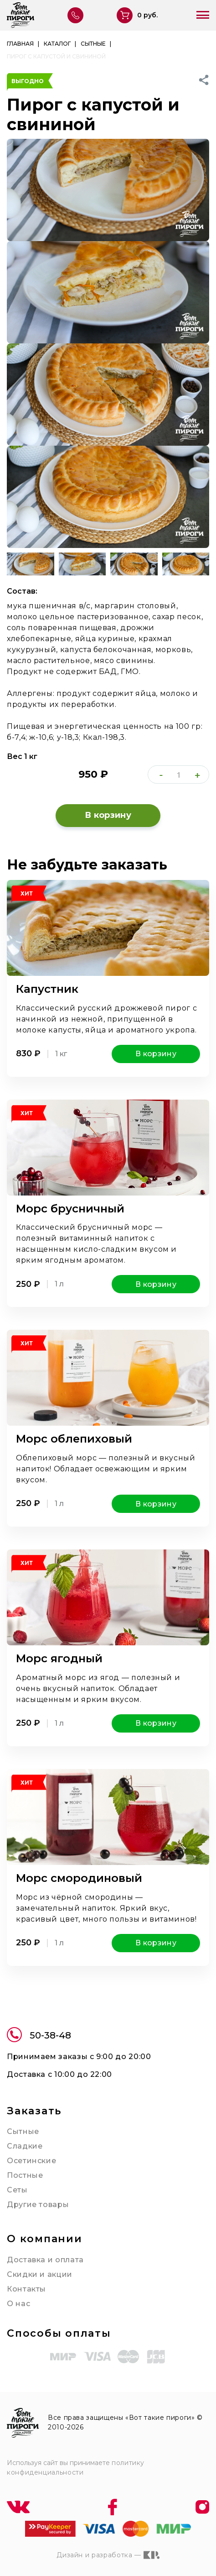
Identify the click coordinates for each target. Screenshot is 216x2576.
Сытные (23, 2131)
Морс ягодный (59, 1658)
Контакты (26, 2289)
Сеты (17, 2190)
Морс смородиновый (79, 1878)
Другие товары (38, 2204)
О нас (18, 2303)
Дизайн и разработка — (108, 2555)
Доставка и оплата (45, 2259)
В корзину (108, 815)
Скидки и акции (39, 2274)
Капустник (47, 989)
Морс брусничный (70, 1208)
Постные (25, 2175)
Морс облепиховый (74, 1438)
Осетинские (31, 2160)
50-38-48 (39, 2036)
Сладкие (24, 2146)
